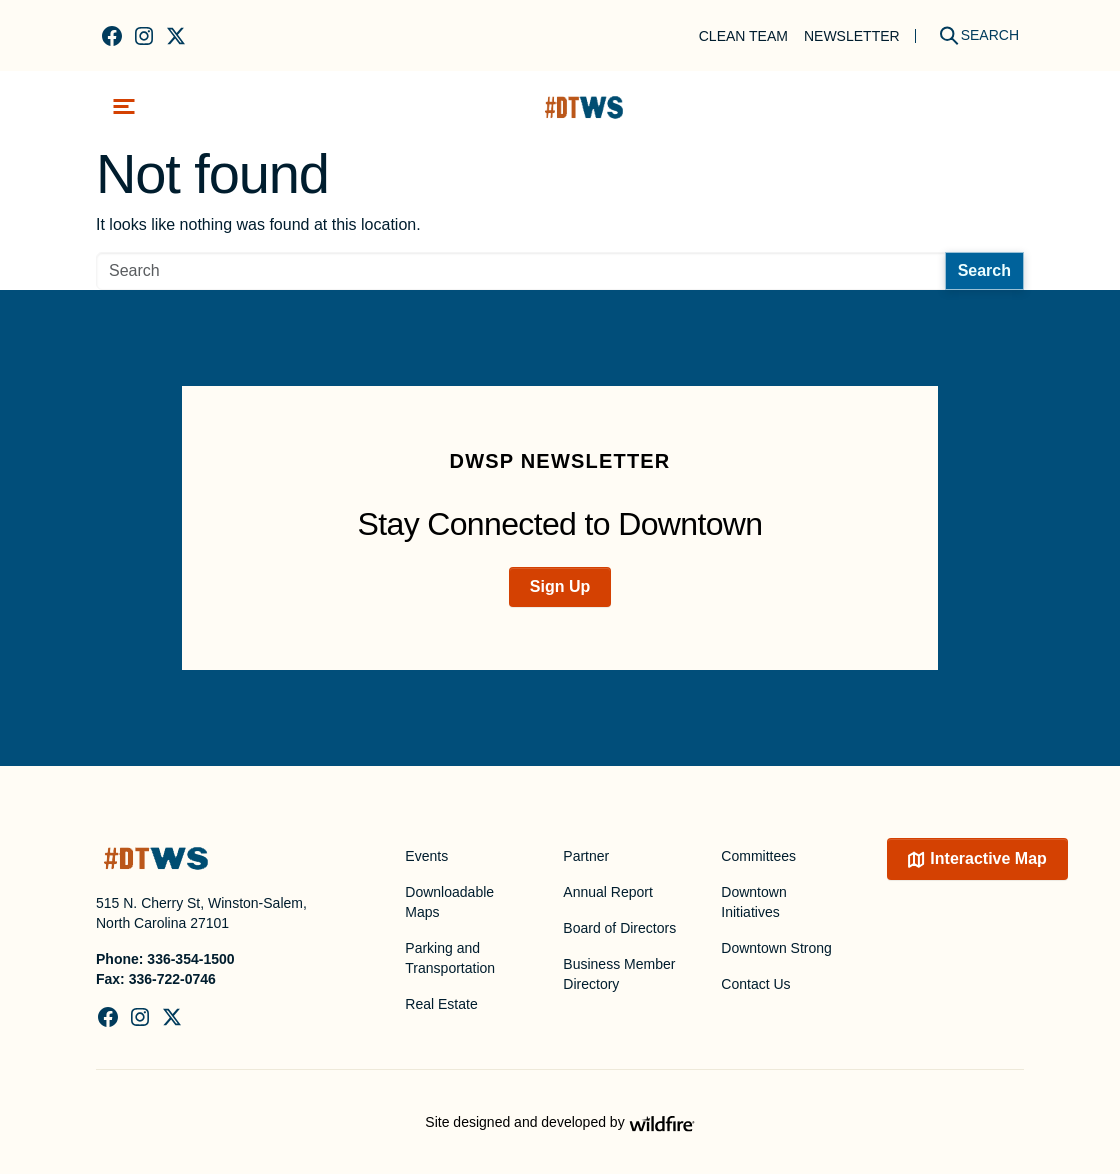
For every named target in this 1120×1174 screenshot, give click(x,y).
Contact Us (755, 984)
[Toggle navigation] (124, 106)
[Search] (972, 35)
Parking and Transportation (450, 958)
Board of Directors (619, 928)
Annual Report (608, 892)
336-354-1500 (190, 959)
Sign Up (560, 586)
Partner (586, 856)
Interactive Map (988, 858)
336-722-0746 (172, 979)
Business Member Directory (619, 974)
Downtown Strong (776, 948)
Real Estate (441, 1004)
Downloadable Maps (449, 902)
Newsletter (852, 36)
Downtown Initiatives (753, 902)
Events (426, 856)
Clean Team (743, 36)
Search (984, 270)
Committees (758, 856)
